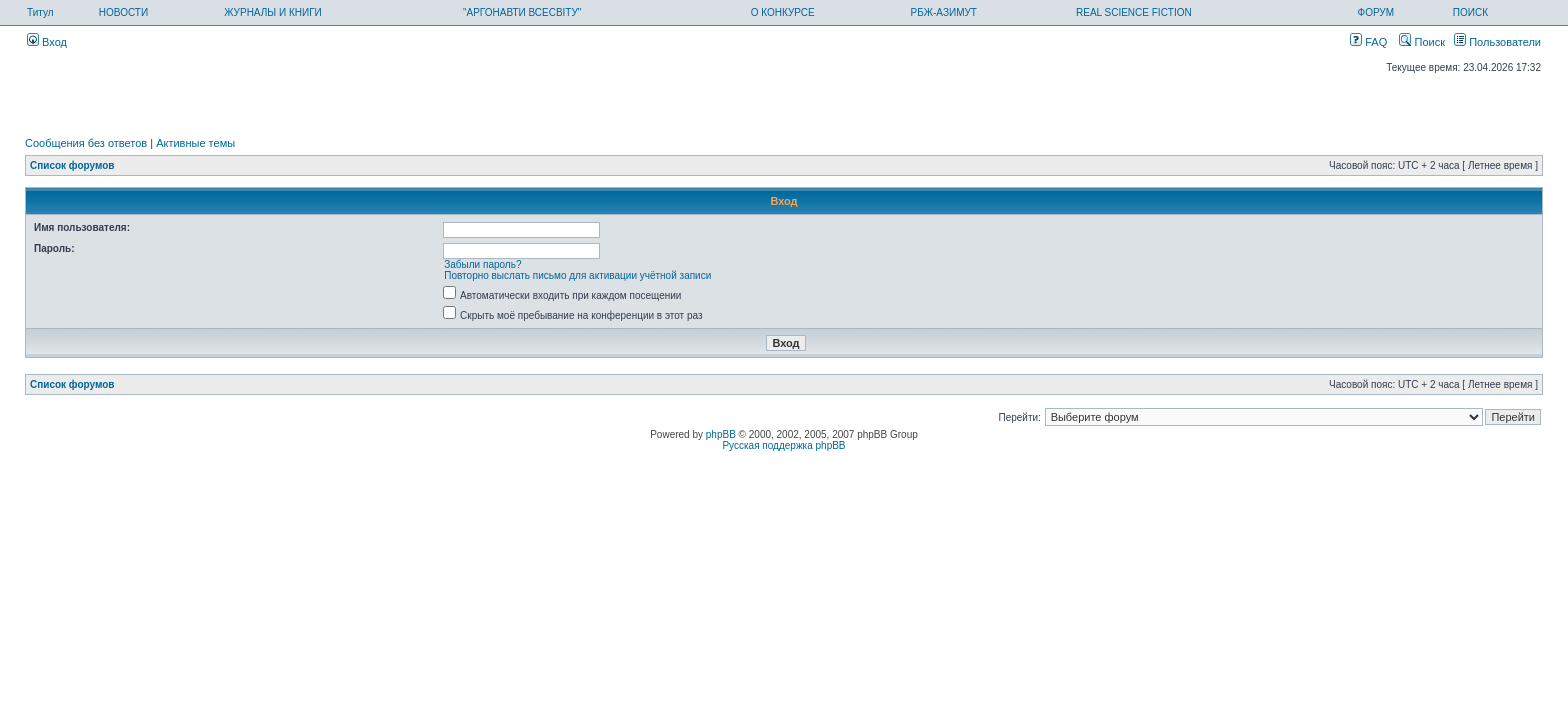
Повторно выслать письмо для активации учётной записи (577, 275)
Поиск (1422, 42)
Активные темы (195, 143)
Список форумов (72, 165)
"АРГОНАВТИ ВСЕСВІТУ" (522, 12)
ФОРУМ (1376, 12)
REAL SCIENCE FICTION (1134, 12)
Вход (47, 42)
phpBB (721, 434)
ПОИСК (1470, 12)
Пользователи (1497, 42)
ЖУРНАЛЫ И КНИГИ (273, 12)
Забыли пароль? (482, 264)
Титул (40, 12)
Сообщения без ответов (86, 143)
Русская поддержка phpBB (783, 445)
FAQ (1368, 42)
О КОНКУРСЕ (783, 12)
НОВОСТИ (123, 12)
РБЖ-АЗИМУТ (944, 12)
